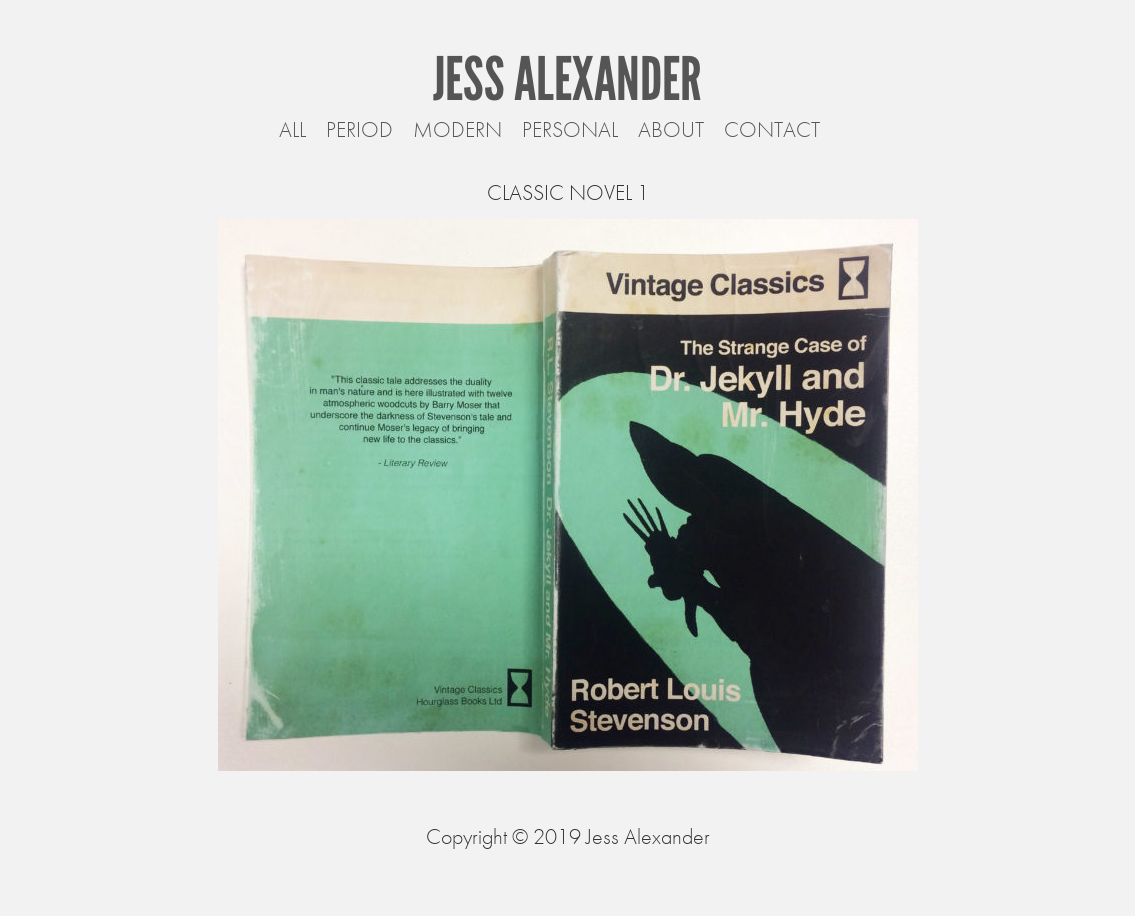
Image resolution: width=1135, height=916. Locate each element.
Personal (570, 129)
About (671, 129)
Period (359, 129)
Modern (457, 129)
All (292, 129)
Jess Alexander (567, 79)
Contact (772, 129)
